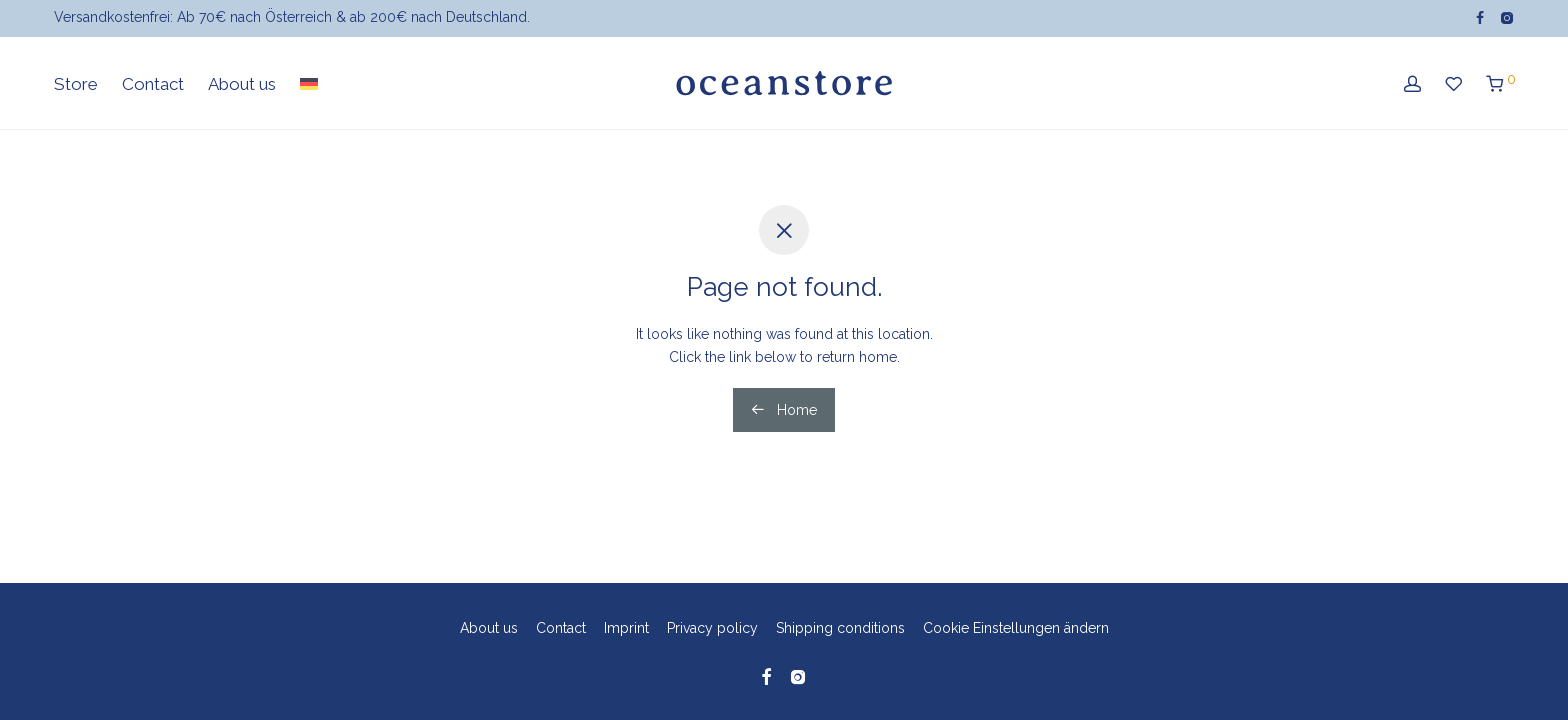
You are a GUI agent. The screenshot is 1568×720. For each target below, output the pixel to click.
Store (76, 88)
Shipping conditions (840, 628)
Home (784, 410)
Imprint (626, 628)
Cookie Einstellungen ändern (1016, 628)
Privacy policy (712, 628)
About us (242, 88)
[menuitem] (309, 88)
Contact (153, 88)
